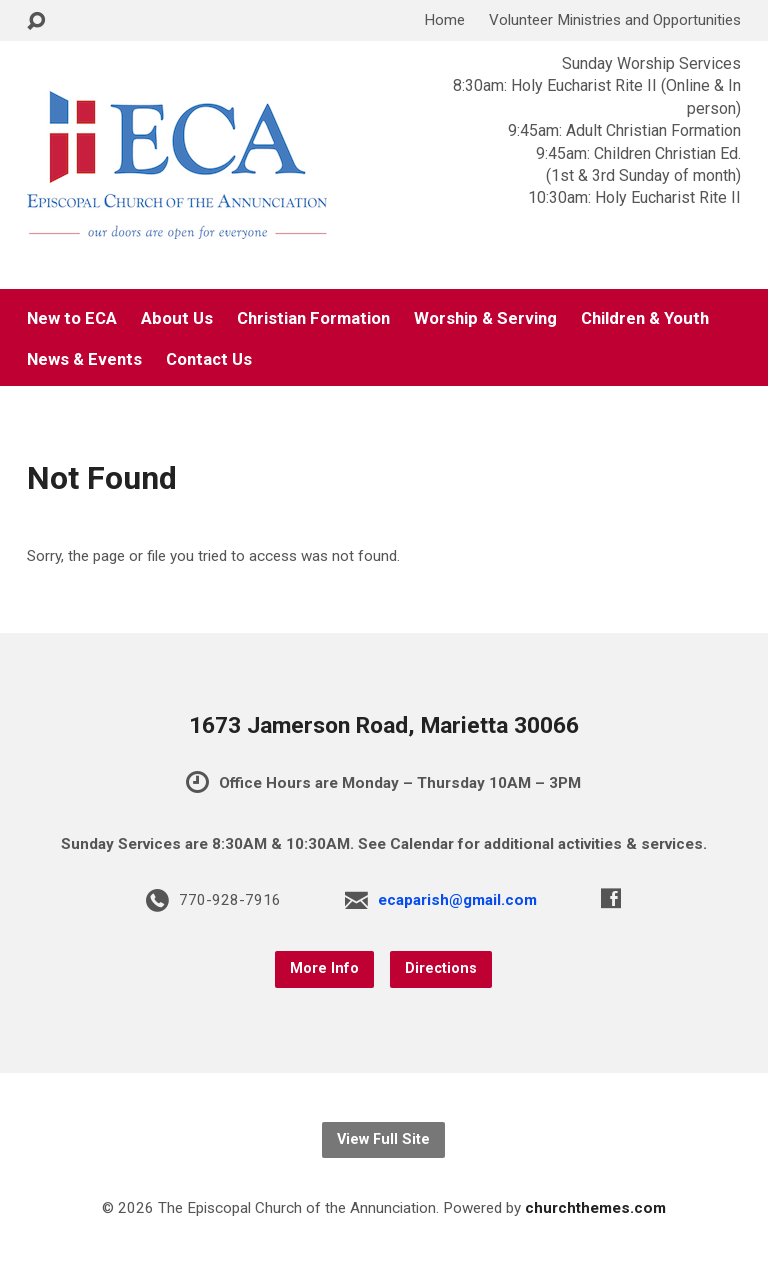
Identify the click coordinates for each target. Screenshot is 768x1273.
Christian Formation (313, 318)
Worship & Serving (485, 318)
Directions (441, 968)
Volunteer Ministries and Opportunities (615, 20)
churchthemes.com (595, 1208)
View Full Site (383, 1139)
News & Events (84, 359)
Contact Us (209, 359)
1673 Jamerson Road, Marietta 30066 (384, 725)
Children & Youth (645, 318)
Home (444, 20)
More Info (324, 968)
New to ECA (72, 318)
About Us (177, 318)
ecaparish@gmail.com (457, 900)
